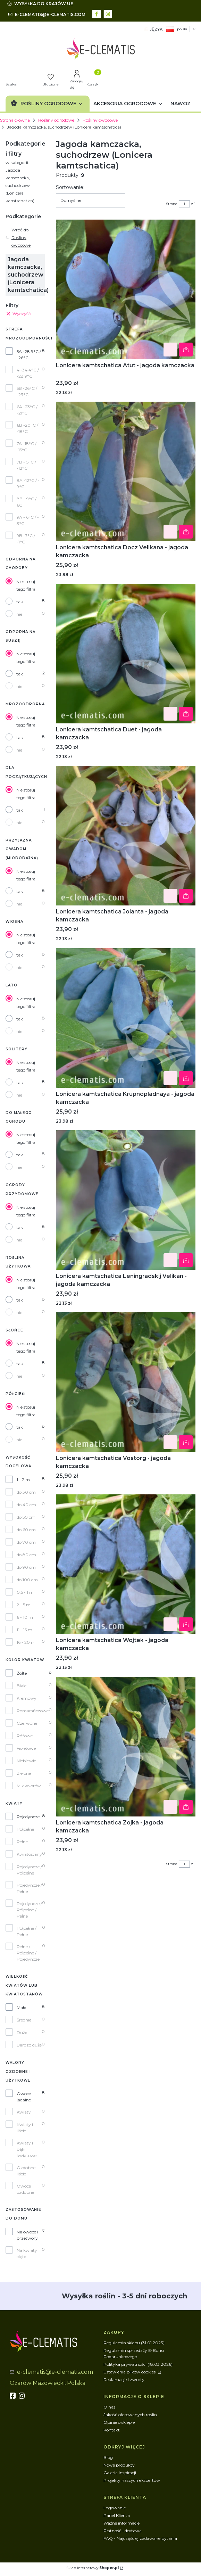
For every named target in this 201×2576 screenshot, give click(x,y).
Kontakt (111, 2430)
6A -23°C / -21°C (27, 410)
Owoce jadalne (24, 2096)
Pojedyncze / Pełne (29, 1888)
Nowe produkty (119, 2465)
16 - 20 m (26, 1642)
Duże (22, 2032)
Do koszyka (186, 349)
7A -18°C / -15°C (26, 446)
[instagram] (22, 2395)
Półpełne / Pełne (26, 1931)
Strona (171, 204)
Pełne (22, 1841)
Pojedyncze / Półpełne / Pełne (29, 1910)
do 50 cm (26, 1517)
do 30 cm (26, 1492)
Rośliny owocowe (100, 120)
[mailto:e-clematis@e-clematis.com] (46, 15)
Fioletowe (26, 1748)
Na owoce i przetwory (27, 2235)
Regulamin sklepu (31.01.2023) (134, 2342)
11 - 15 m (24, 1629)
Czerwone (27, 1723)
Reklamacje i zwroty (123, 2379)
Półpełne (25, 1829)
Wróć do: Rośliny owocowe (18, 237)
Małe (21, 2007)
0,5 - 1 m (25, 1592)
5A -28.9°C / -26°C (29, 354)
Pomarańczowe (33, 1710)
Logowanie (114, 2507)
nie (19, 614)
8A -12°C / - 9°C (28, 483)
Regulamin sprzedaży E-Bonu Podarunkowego (133, 2353)
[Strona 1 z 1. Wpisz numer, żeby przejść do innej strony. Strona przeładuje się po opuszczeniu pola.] (184, 203)
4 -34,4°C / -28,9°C (28, 373)
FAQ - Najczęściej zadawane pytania (140, 2538)
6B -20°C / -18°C (27, 428)
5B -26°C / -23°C (27, 391)
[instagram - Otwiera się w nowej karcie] (108, 13)
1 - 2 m (23, 1479)
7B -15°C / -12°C (26, 465)
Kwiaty (24, 2112)
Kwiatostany (29, 1854)
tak (19, 601)
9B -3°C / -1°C (26, 538)
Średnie (24, 2020)
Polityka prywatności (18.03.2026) (138, 2364)
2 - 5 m (24, 1604)
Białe (21, 1685)
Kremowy (26, 1698)
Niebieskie (26, 1760)
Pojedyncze (28, 1816)
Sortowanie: (70, 187)
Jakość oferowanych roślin (130, 2414)
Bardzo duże (29, 2045)
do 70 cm (26, 1542)
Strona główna (15, 120)
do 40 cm (26, 1504)
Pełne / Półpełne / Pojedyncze (28, 1953)
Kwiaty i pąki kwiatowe (26, 2149)
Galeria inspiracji (119, 2472)
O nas (109, 2407)
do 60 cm (26, 1529)
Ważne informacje (121, 2523)
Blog (108, 2457)
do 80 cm (26, 1554)
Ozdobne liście (26, 2170)
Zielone (24, 1773)
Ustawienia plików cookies (130, 2371)
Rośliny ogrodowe (56, 120)
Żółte (22, 1673)
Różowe (25, 1735)
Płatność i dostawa (122, 2530)
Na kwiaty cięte (27, 2253)
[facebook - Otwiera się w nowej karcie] (97, 13)
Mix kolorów (29, 1785)
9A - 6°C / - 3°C (28, 520)
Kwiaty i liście (25, 2127)
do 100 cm (27, 1579)
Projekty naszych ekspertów (131, 2480)
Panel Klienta (116, 2515)
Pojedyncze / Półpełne (29, 1870)
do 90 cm (26, 1567)
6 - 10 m (25, 1617)
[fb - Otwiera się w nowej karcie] (13, 2395)
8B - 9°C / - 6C (28, 502)
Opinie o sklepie (119, 2422)
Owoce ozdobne (25, 2189)
